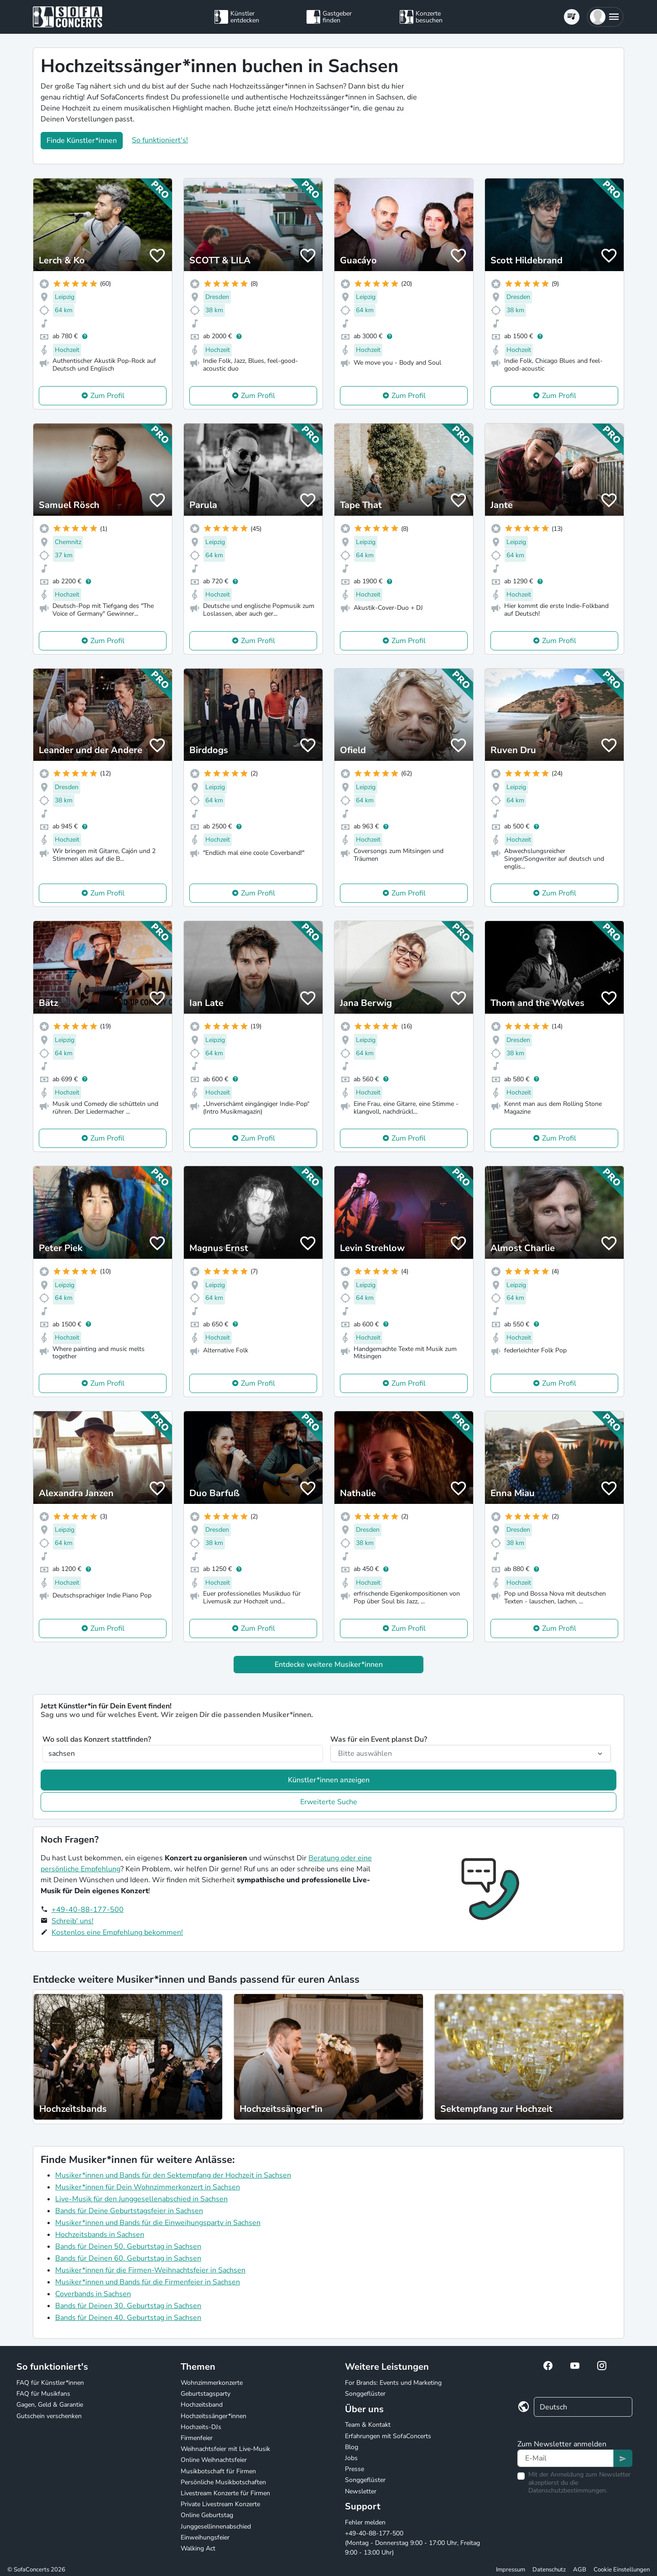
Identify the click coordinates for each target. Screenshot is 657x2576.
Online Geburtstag (207, 2515)
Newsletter (360, 2491)
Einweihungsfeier (205, 2537)
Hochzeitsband (202, 2404)
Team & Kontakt (368, 2424)
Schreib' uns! (73, 1921)
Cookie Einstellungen (622, 2570)
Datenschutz (549, 2570)
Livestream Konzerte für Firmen (225, 2493)
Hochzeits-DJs (201, 2427)
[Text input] (565, 2458)
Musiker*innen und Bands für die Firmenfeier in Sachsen (147, 2282)
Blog (351, 2447)
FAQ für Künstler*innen (50, 2382)
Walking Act (198, 2548)
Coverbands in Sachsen (93, 2294)
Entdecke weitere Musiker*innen (329, 1665)
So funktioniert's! (160, 140)
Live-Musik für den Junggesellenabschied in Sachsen (141, 2199)
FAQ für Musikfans (43, 2393)
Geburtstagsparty (205, 2393)
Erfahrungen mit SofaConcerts (388, 2436)
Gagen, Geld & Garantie (49, 2404)
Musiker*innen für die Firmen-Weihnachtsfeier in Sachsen (150, 2270)
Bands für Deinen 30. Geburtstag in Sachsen (128, 2306)
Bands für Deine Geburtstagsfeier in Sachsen (129, 2211)
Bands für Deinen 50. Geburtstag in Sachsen (128, 2246)
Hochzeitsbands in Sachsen (99, 2235)
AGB (579, 2570)
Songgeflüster (365, 2393)
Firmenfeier (197, 2438)
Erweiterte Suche (328, 1802)
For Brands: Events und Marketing (393, 2382)
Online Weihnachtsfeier (214, 2460)
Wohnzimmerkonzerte (212, 2382)
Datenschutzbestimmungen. (567, 2490)
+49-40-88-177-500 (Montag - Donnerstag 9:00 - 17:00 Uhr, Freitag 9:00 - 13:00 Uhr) (412, 2543)
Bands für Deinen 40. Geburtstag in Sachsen (128, 2318)
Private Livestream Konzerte (220, 2504)
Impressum (510, 2570)
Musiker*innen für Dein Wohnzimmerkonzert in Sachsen (147, 2187)
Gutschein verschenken (49, 2416)
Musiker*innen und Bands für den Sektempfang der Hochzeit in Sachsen (173, 2175)
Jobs (351, 2458)
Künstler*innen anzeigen (329, 1780)
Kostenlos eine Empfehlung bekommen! (117, 1932)
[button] (605, 17)
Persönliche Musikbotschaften (223, 2482)
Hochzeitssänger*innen (213, 2416)
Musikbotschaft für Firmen (218, 2471)
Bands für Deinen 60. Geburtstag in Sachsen (128, 2258)
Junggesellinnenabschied (216, 2526)
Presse (354, 2469)
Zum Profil (107, 396)
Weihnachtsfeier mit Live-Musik (225, 2449)
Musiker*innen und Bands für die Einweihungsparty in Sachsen (158, 2223)
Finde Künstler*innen (82, 141)
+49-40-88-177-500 (88, 1910)
